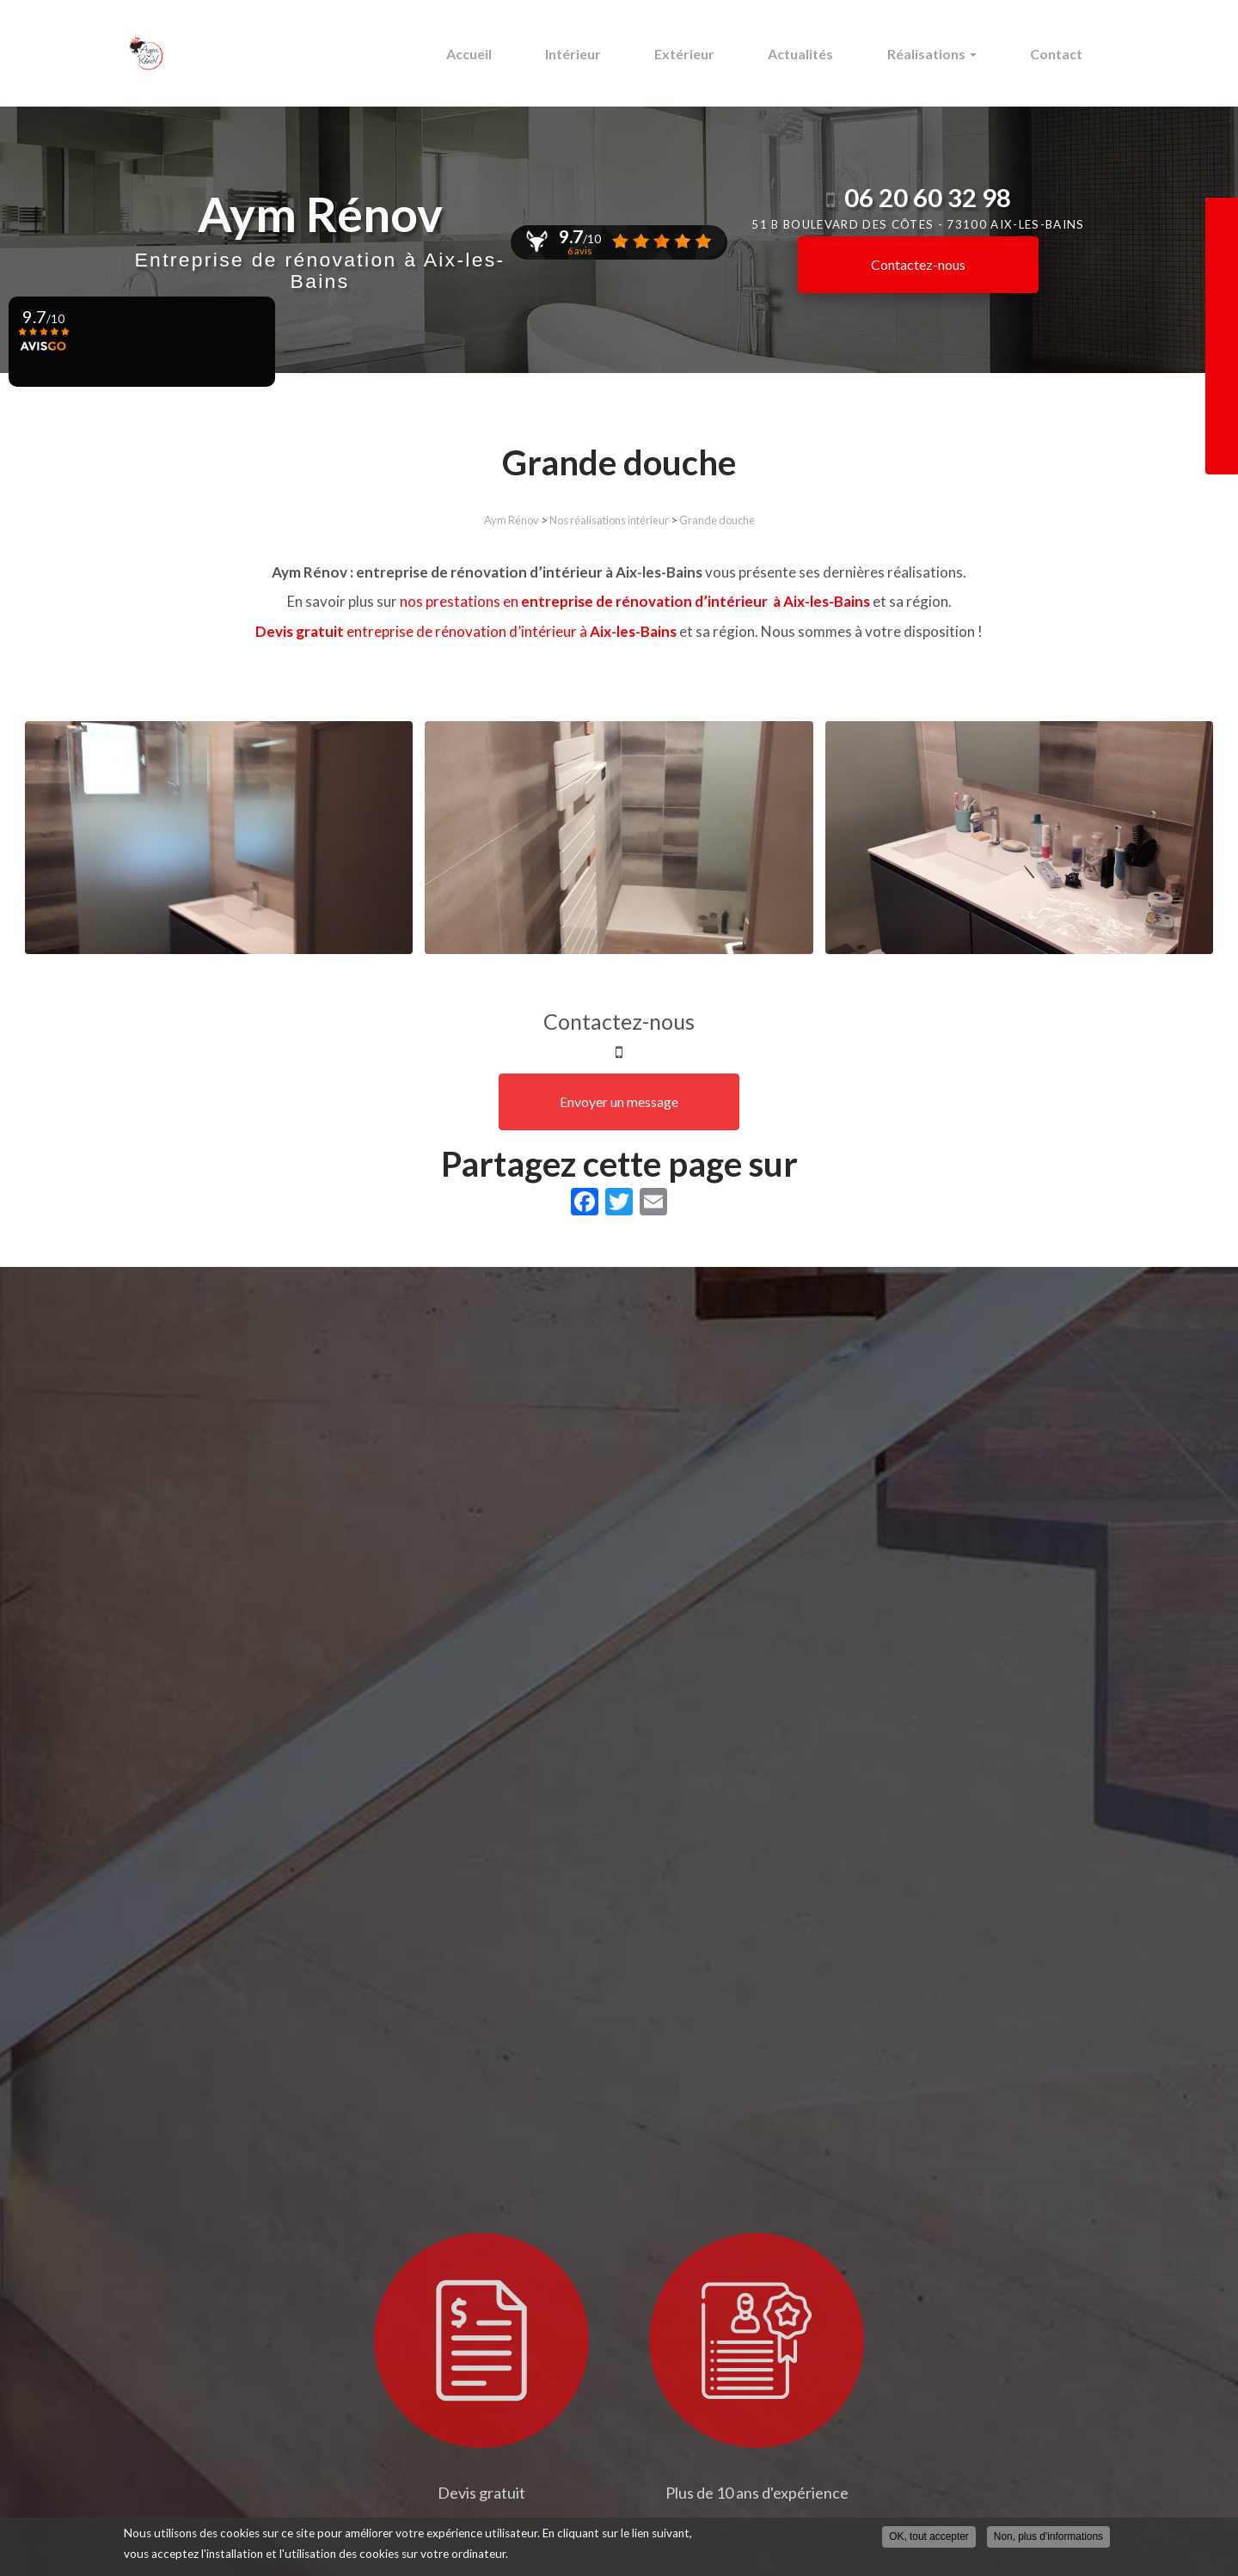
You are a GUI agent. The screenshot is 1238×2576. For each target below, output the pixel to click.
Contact (1060, 54)
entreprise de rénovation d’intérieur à (466, 631)
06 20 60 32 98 (927, 197)
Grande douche (717, 520)
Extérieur (715, 54)
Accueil (517, 54)
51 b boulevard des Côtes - (917, 224)
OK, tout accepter (929, 2536)
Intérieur (612, 54)
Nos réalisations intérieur (609, 520)
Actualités (822, 54)
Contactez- (918, 264)
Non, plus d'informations (1048, 2536)
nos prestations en (636, 601)
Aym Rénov (511, 520)
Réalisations (945, 54)
